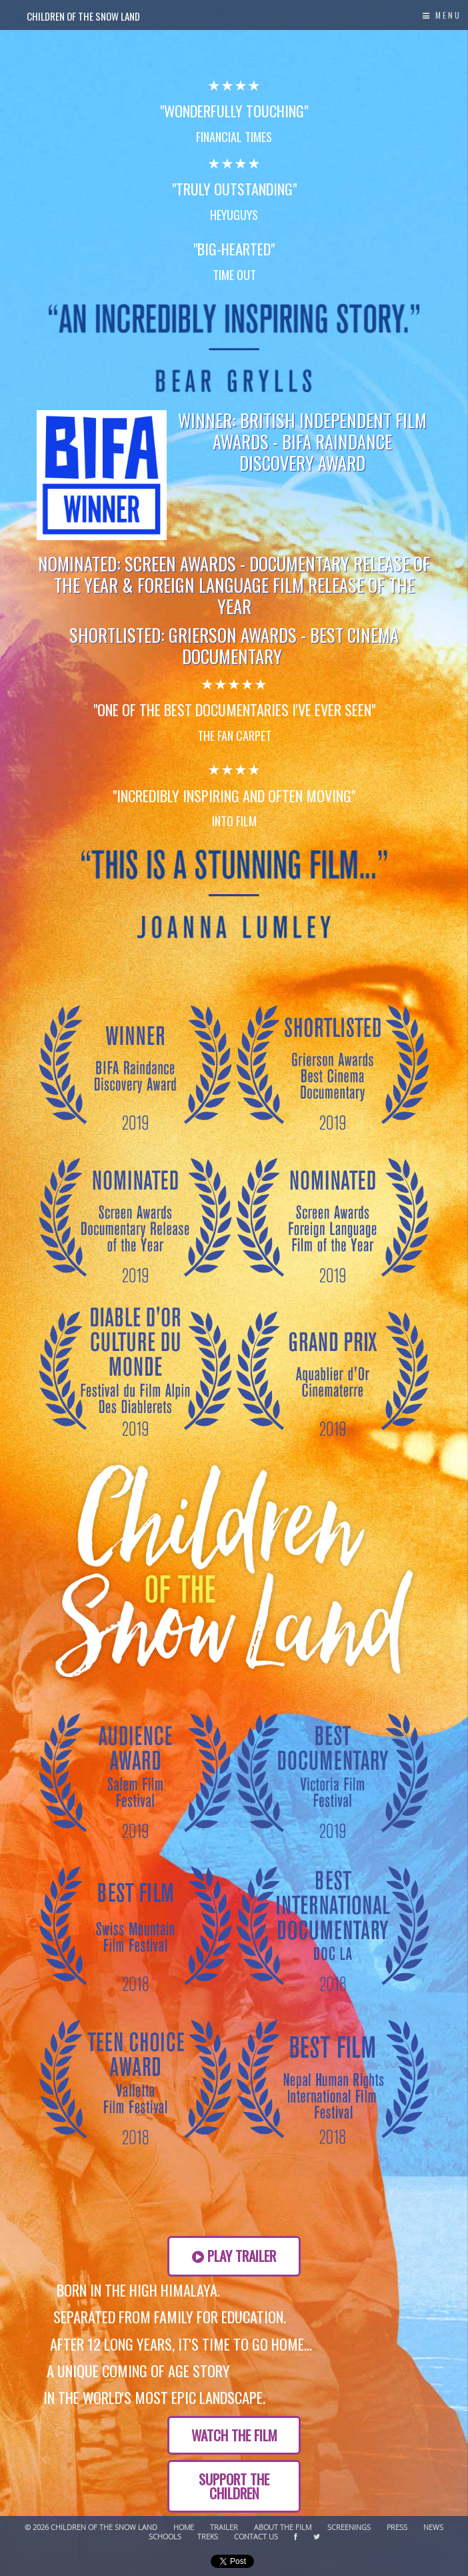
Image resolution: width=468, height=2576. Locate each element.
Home (183, 2527)
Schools (165, 2537)
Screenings (349, 2527)
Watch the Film (234, 2435)
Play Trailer (234, 2255)
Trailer (224, 2527)
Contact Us (256, 2537)
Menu (442, 15)
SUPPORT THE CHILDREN (234, 2486)
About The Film (282, 2527)
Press (397, 2527)
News (433, 2527)
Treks (207, 2537)
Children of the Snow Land (83, 16)
